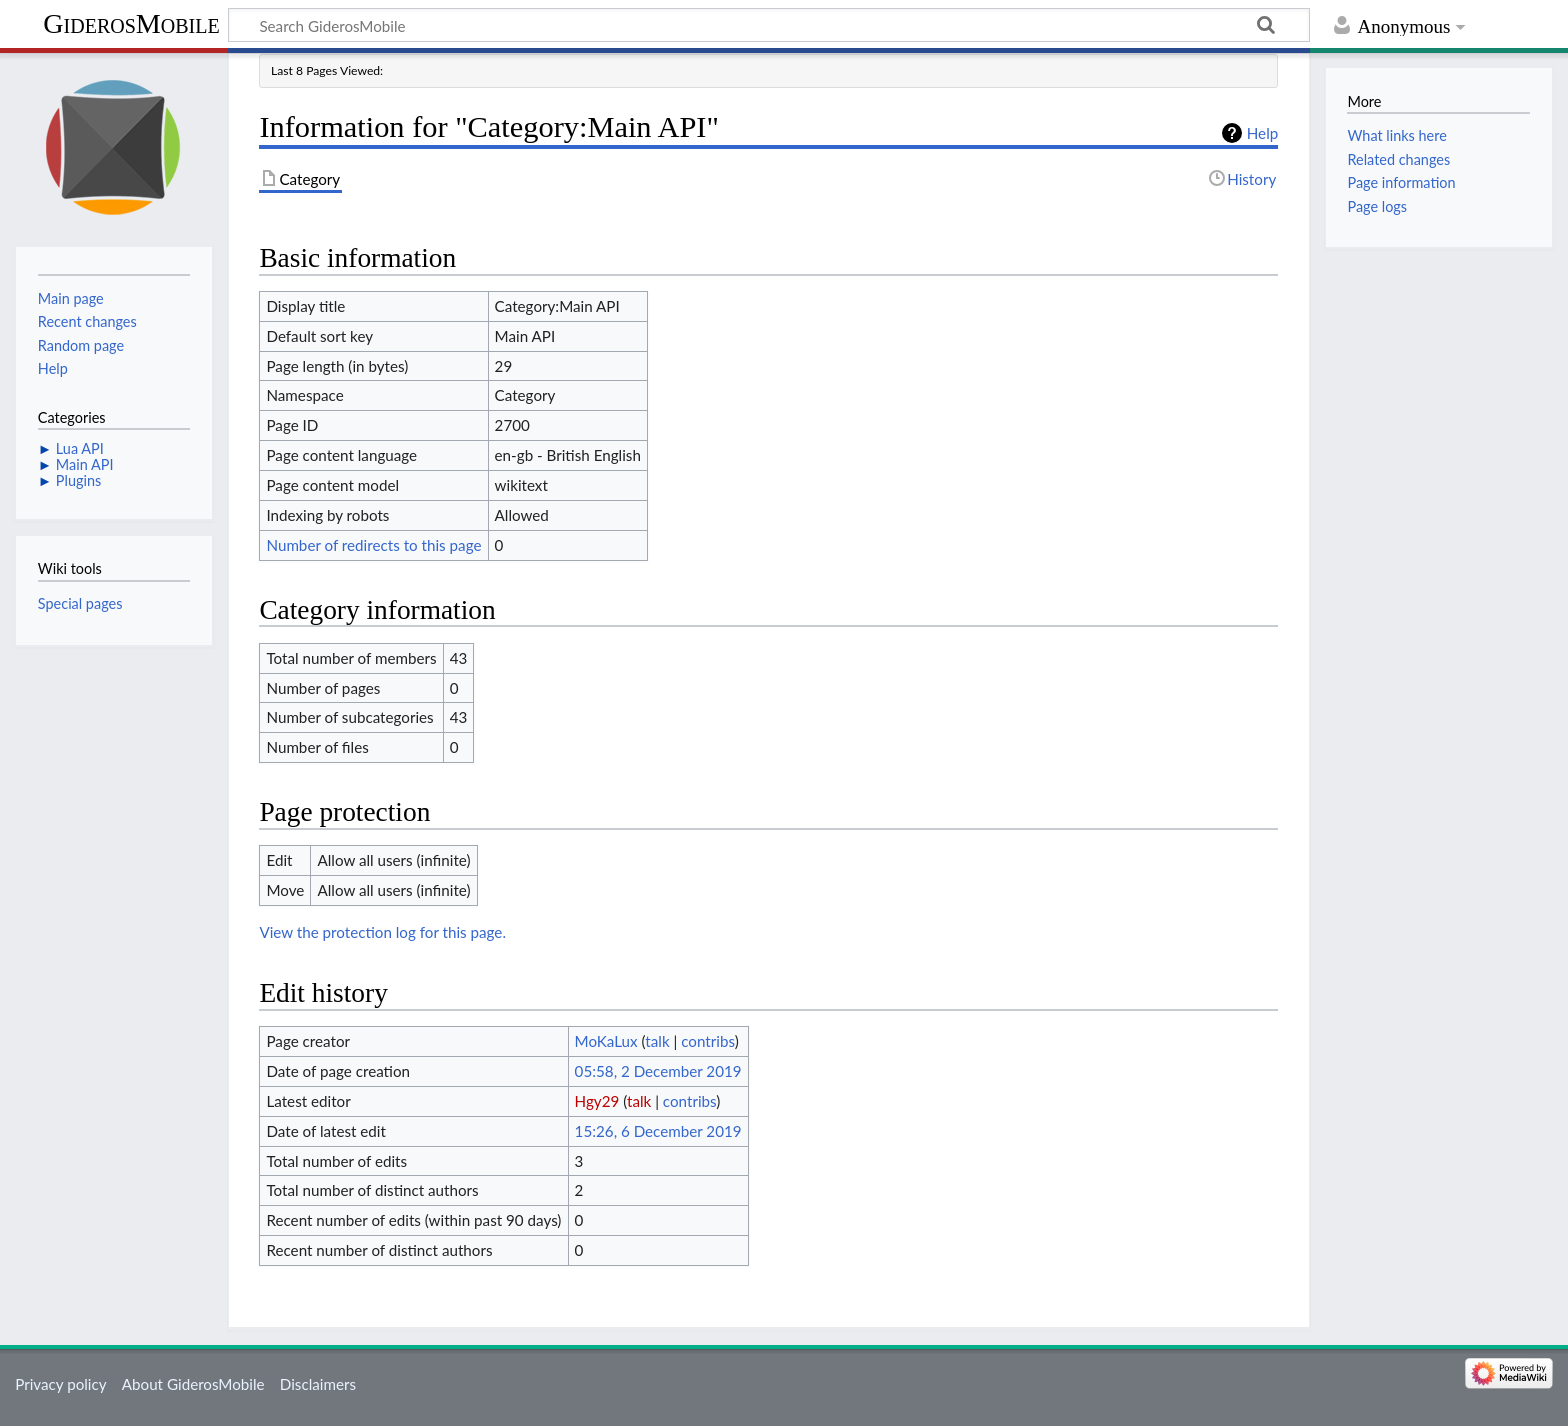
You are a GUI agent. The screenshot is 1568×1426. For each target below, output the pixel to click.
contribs (707, 1041)
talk (657, 1041)
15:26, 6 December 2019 (658, 1131)
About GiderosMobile (193, 1384)
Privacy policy (60, 1384)
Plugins (78, 480)
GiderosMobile (131, 23)
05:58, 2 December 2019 (658, 1071)
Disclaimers (318, 1384)
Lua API (80, 448)
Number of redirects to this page (373, 545)
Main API (85, 464)
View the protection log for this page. (382, 932)
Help (1262, 133)
